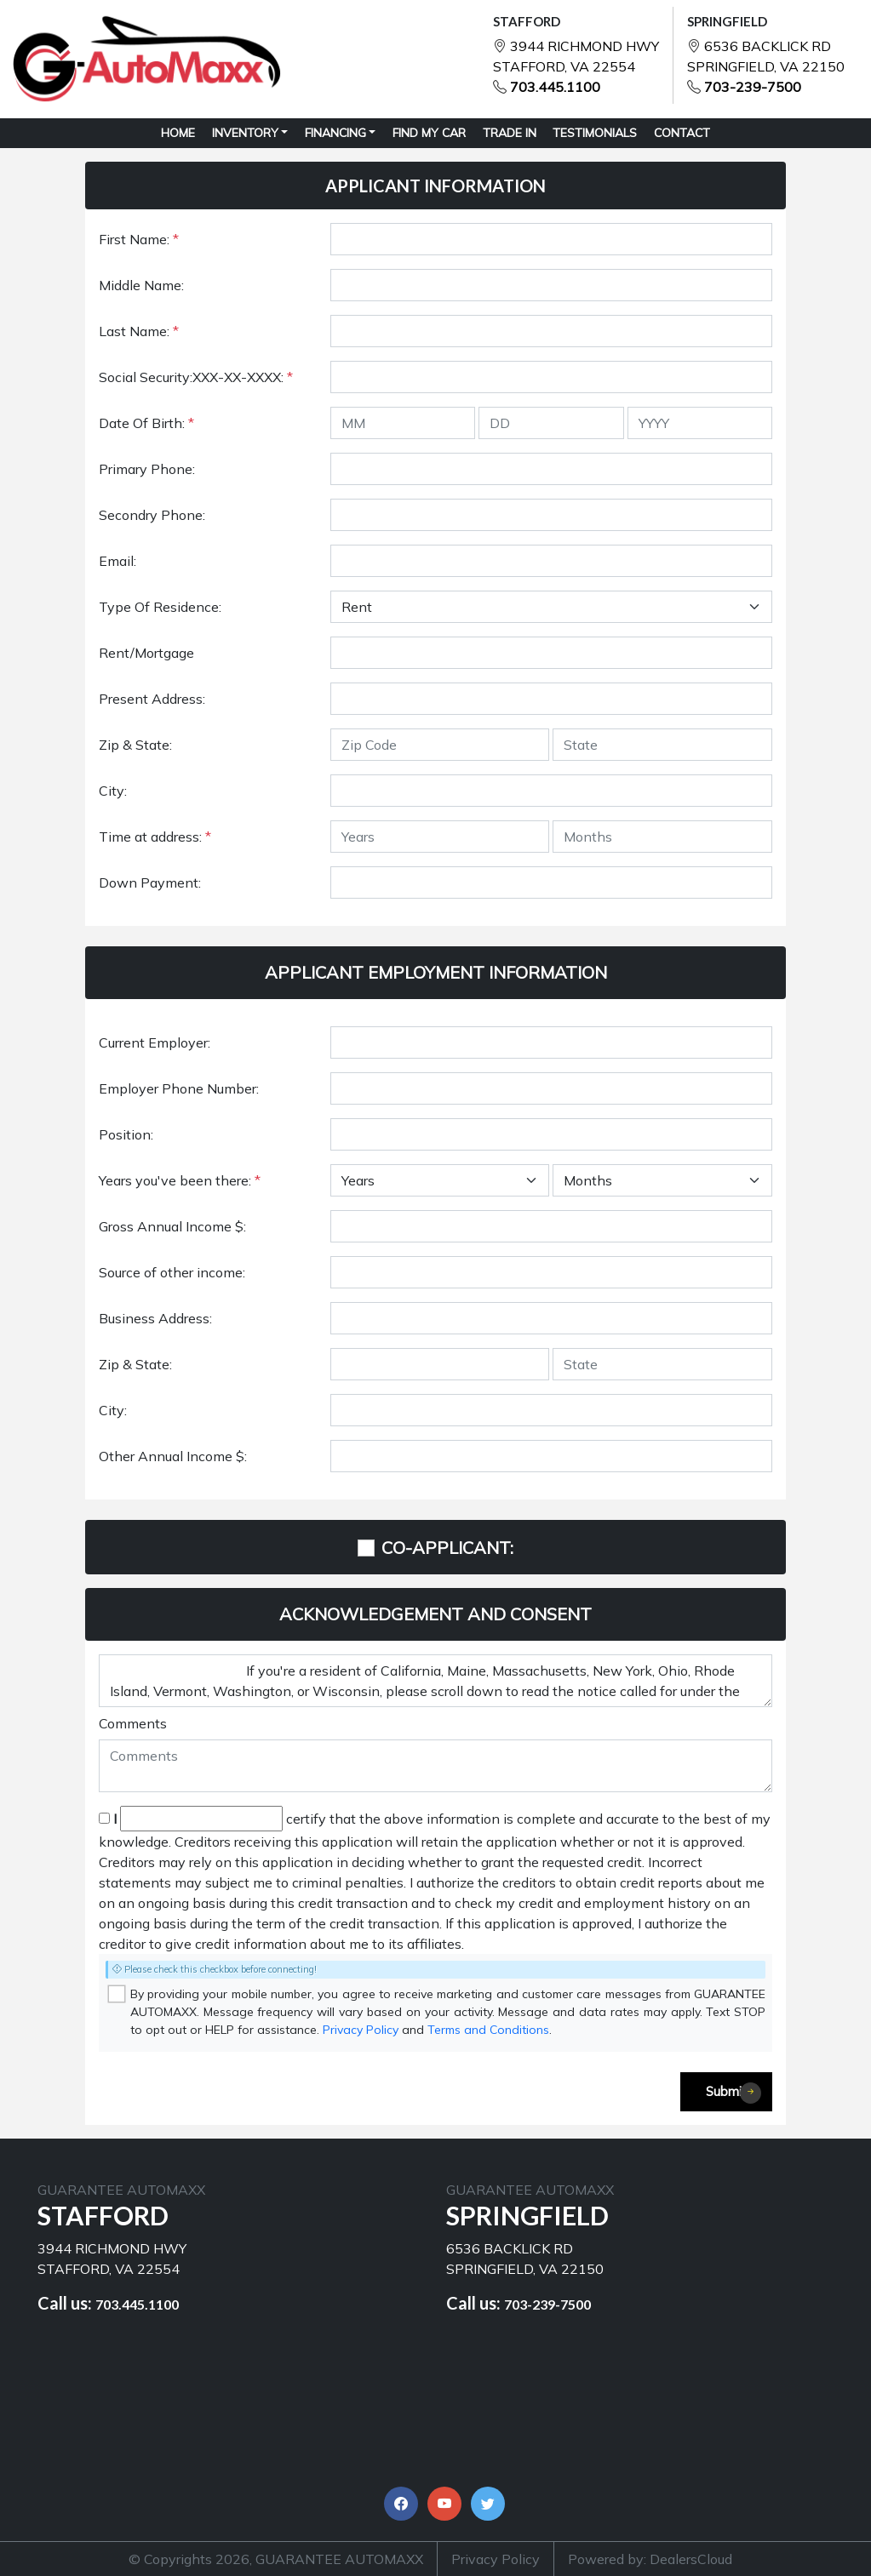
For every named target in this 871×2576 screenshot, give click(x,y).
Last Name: (139, 331)
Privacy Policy (360, 2029)
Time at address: (155, 836)
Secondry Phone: (152, 514)
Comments (133, 1723)
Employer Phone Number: (179, 1088)
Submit (733, 2093)
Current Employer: (154, 1042)
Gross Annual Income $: (172, 1226)
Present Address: (152, 698)
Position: (126, 1134)
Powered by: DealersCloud (650, 2558)
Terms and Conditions (488, 2029)
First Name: (139, 239)
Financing (335, 132)
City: (113, 790)
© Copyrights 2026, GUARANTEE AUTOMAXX (276, 2558)
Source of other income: (172, 1272)
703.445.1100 (555, 86)
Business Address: (155, 1318)
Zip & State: (135, 744)
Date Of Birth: (146, 422)
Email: (117, 560)
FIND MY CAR (429, 132)
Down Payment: (150, 882)
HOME (178, 132)
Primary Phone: (147, 468)
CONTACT (682, 132)
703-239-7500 (752, 86)
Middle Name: (141, 285)
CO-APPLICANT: (447, 1547)
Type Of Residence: (160, 606)
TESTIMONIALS (595, 132)
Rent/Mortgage (146, 652)
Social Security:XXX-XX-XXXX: (196, 377)
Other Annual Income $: (173, 1456)
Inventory (245, 132)
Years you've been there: (180, 1180)
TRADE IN (509, 132)
